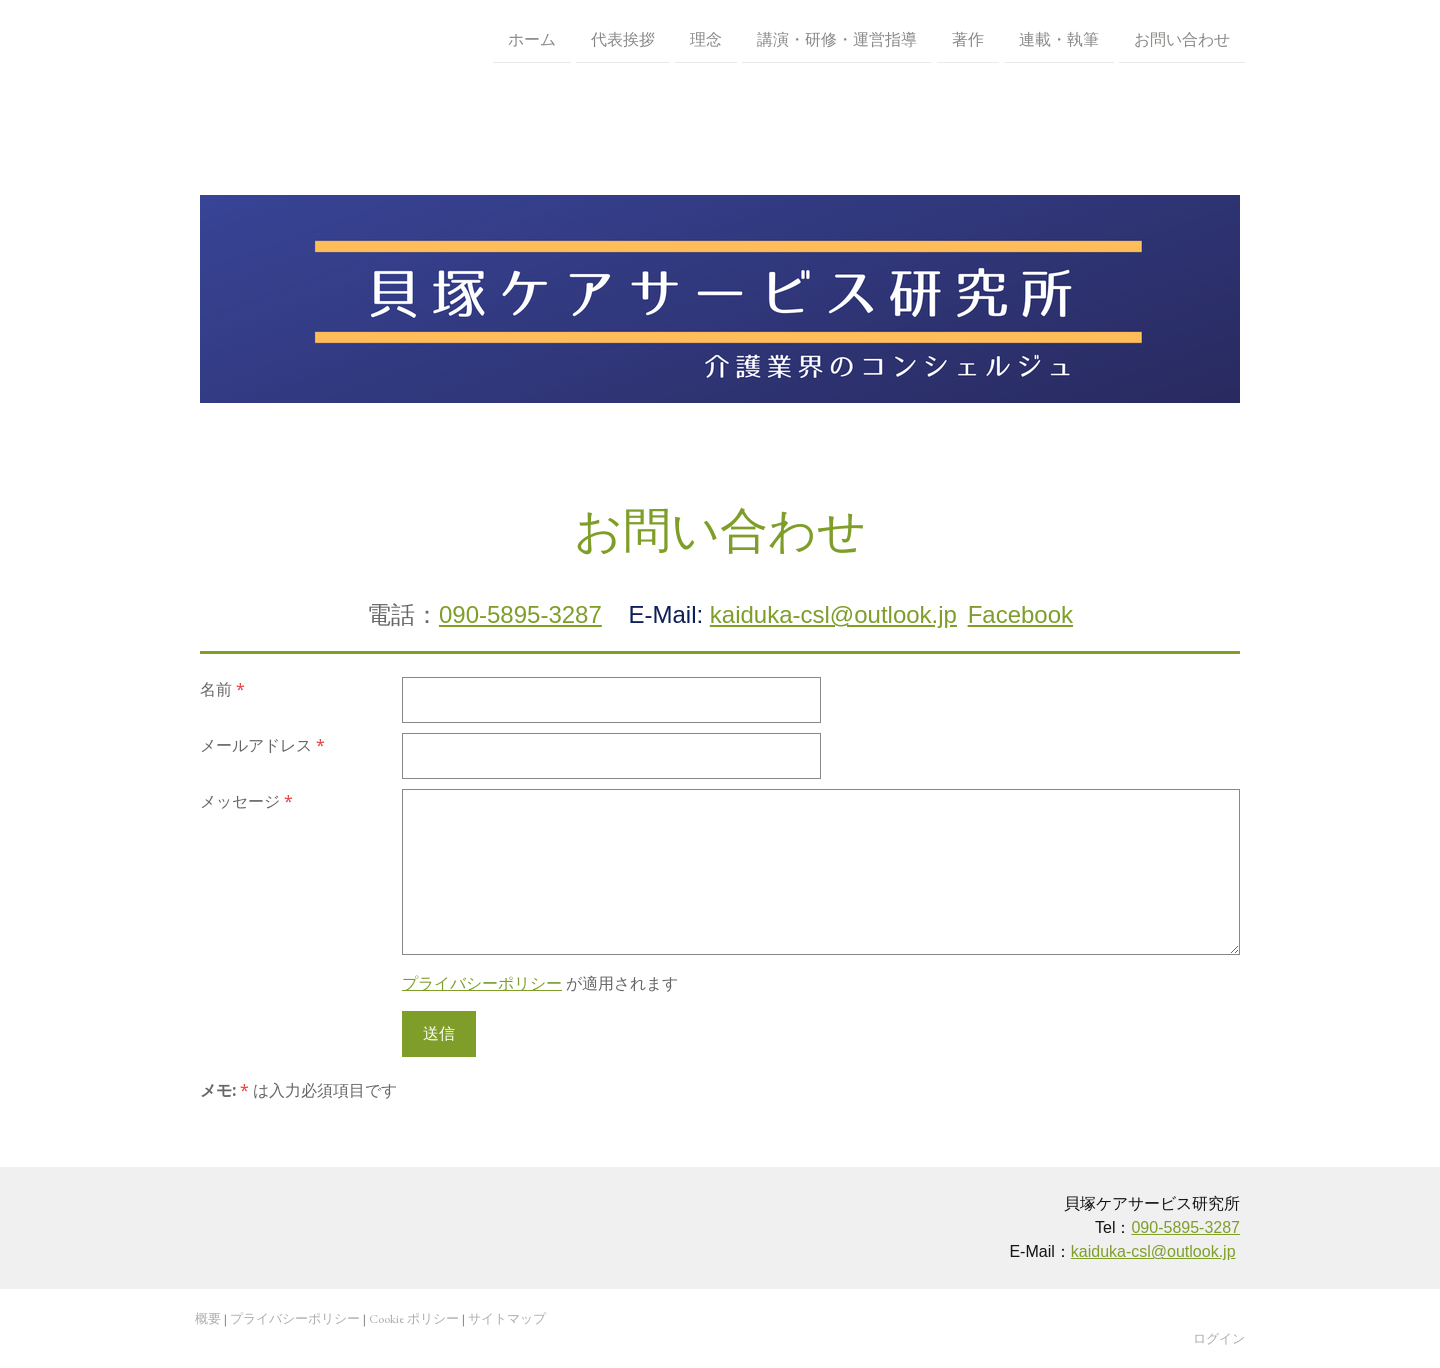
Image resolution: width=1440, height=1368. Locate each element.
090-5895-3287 (520, 614)
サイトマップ (507, 1318)
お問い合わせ (1182, 38)
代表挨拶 (623, 38)
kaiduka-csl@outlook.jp (833, 614)
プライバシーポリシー (482, 983)
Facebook (1020, 614)
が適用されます (540, 983)
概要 (208, 1318)
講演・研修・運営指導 (837, 38)
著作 (968, 38)
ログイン (1219, 1338)
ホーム (532, 38)
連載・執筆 (1059, 38)
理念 (706, 38)
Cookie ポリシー (414, 1318)
